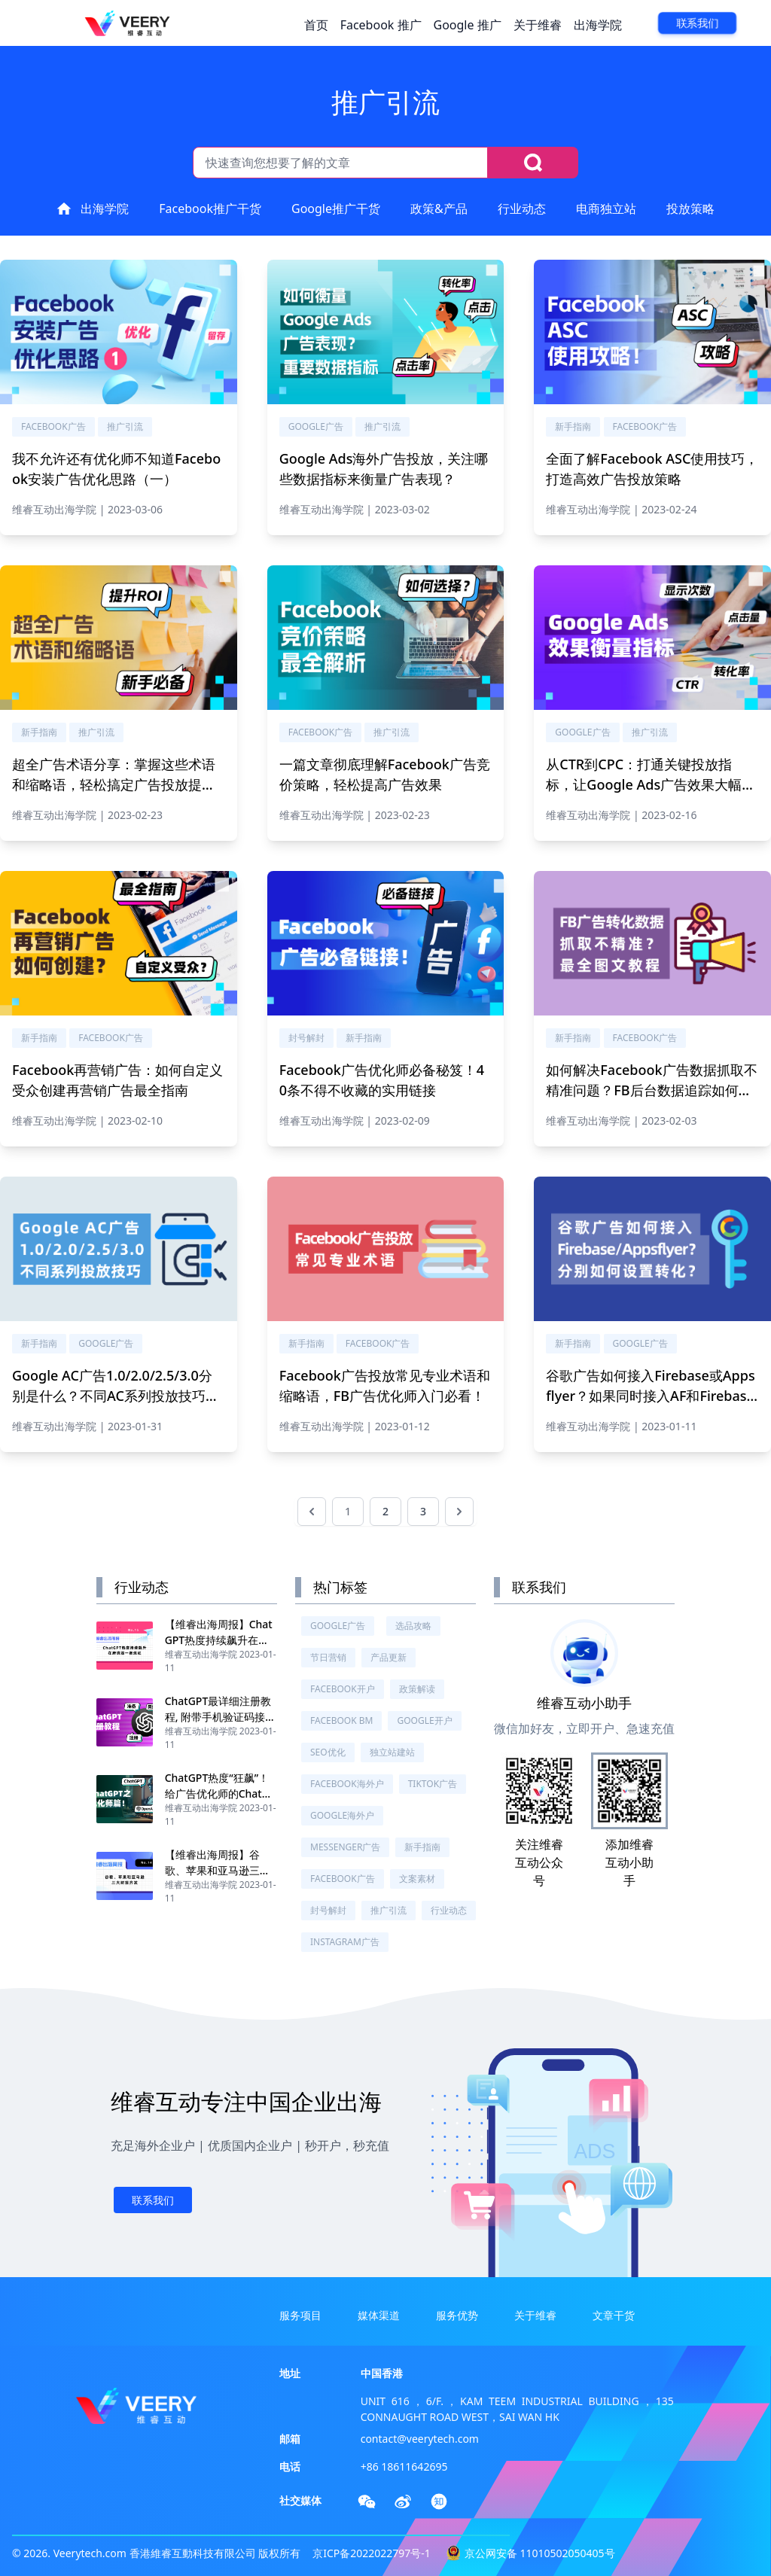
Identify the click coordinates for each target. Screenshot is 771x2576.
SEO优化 (328, 1752)
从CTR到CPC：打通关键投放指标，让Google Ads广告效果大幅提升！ (650, 784)
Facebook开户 (342, 1688)
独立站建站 (392, 1752)
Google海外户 (342, 1815)
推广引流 (125, 426)
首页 (316, 25)
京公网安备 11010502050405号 (540, 2553)
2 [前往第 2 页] (385, 1511)
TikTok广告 (432, 1783)
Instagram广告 (344, 1941)
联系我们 (696, 23)
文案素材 (417, 1878)
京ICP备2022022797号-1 (371, 2553)
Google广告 (315, 426)
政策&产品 (439, 208)
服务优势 (457, 2315)
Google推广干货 (335, 208)
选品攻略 (413, 1625)
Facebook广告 (53, 426)
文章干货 (614, 2315)
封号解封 (306, 1037)
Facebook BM (341, 1720)
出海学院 (598, 25)
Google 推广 (467, 25)
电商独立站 (606, 208)
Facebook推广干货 (210, 208)
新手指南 (573, 426)
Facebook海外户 (347, 1783)
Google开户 (424, 1720)
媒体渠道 (379, 2315)
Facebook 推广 (381, 25)
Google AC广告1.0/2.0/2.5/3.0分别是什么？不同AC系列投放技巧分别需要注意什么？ (115, 1395)
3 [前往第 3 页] (423, 1511)
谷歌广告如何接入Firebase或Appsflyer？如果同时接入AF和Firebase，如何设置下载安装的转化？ (650, 1395)
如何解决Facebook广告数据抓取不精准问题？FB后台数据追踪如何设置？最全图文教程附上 (651, 1090)
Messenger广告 (345, 1847)
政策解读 (417, 1688)
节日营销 (328, 1657)
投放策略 (690, 208)
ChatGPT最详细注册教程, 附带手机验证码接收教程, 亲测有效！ (220, 1717)
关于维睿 (537, 25)
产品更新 (388, 1657)
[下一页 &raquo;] (459, 1511)
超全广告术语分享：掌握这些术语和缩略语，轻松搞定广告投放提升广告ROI (113, 784)
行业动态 (522, 208)
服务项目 (300, 2315)
